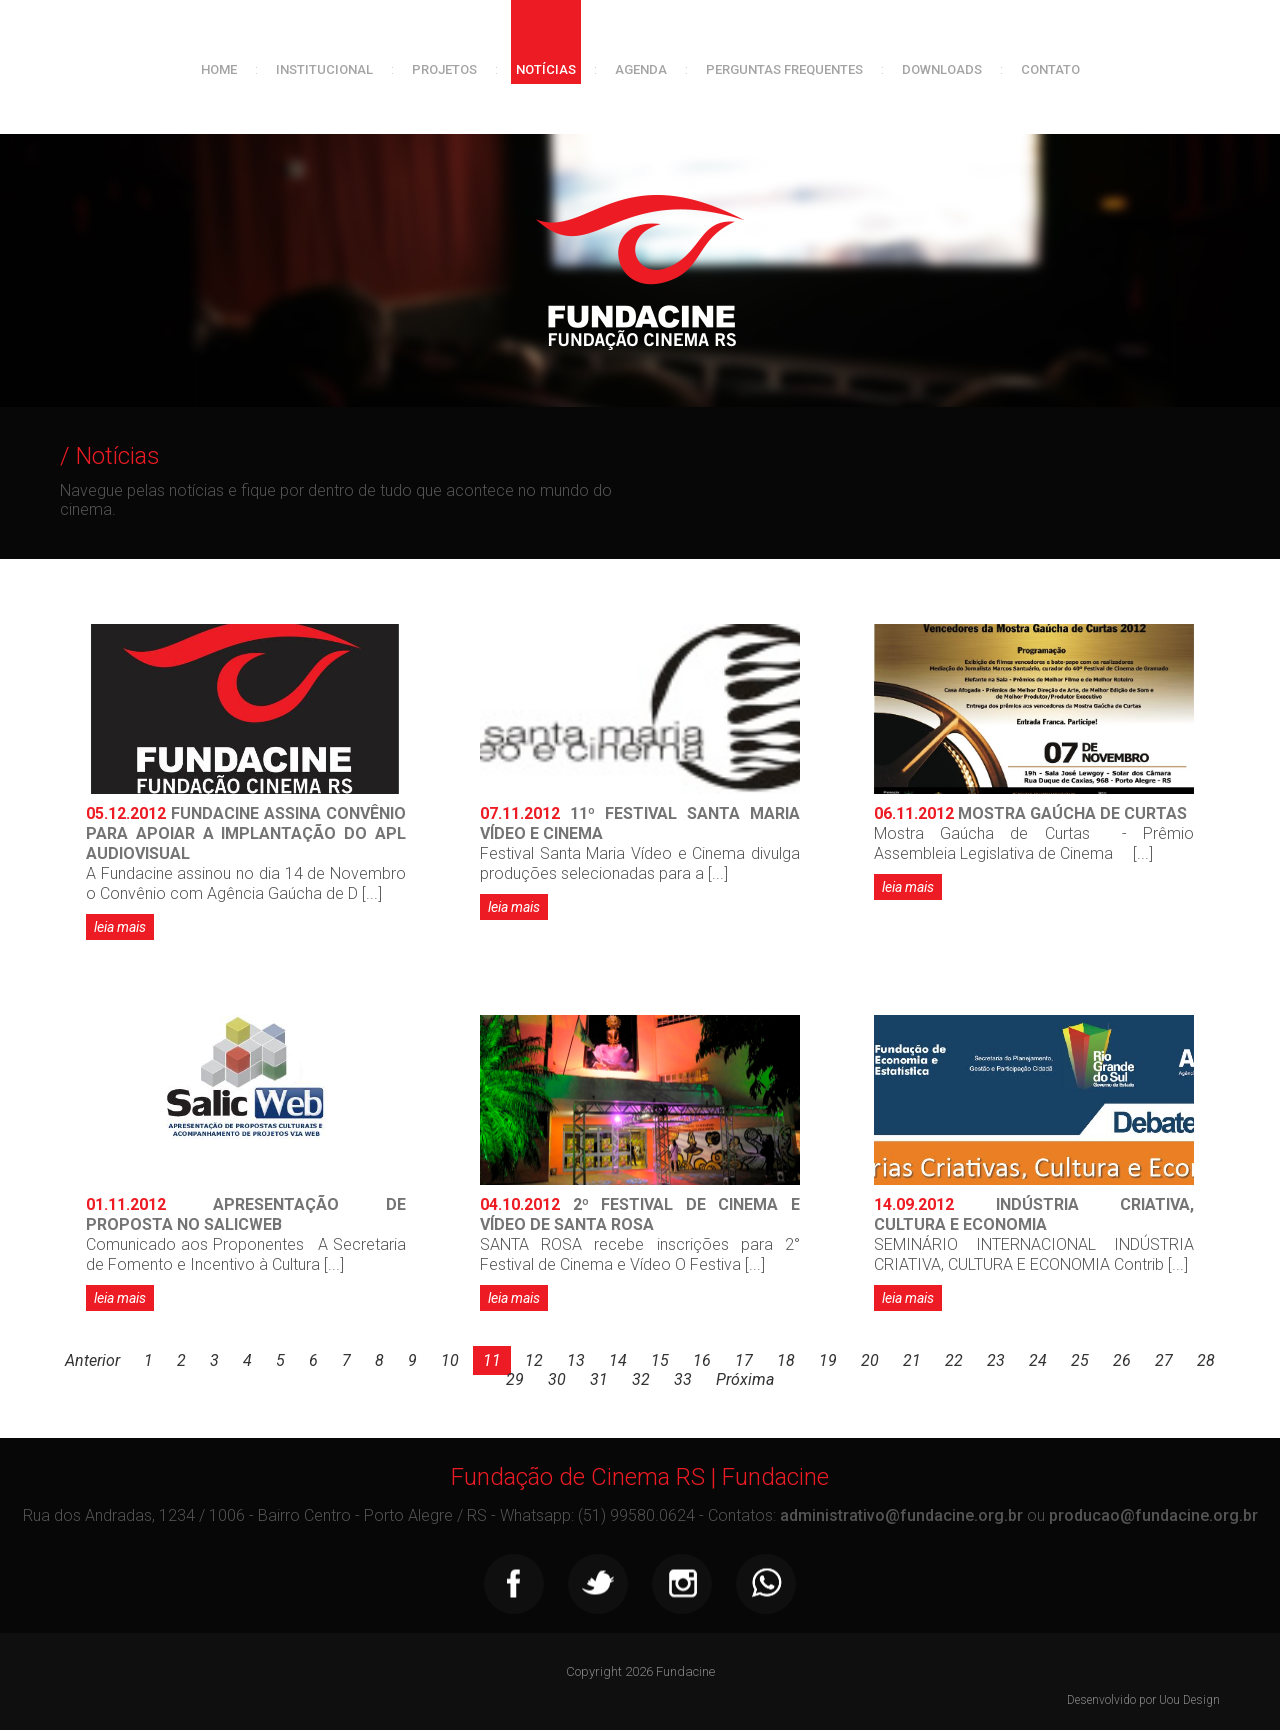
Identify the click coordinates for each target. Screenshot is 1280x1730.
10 (450, 1360)
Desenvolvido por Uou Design (1143, 1700)
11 (492, 1360)
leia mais (120, 927)
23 (996, 1360)
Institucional (324, 69)
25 (1080, 1360)
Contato (1050, 69)
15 (660, 1360)
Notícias (546, 69)
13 (576, 1360)
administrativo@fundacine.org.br (901, 1515)
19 (828, 1360)
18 (786, 1360)
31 (599, 1379)
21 (912, 1360)
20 (870, 1360)
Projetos (444, 69)
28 (1206, 1360)
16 (702, 1360)
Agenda (641, 69)
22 (954, 1360)
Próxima (745, 1379)
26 (1122, 1360)
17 (744, 1360)
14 (618, 1360)
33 (683, 1379)
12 (534, 1360)
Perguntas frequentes (784, 69)
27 (1164, 1360)
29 (515, 1379)
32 (641, 1379)
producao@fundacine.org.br (1153, 1515)
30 (557, 1379)
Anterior (92, 1360)
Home (219, 69)
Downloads (942, 69)
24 (1038, 1360)
